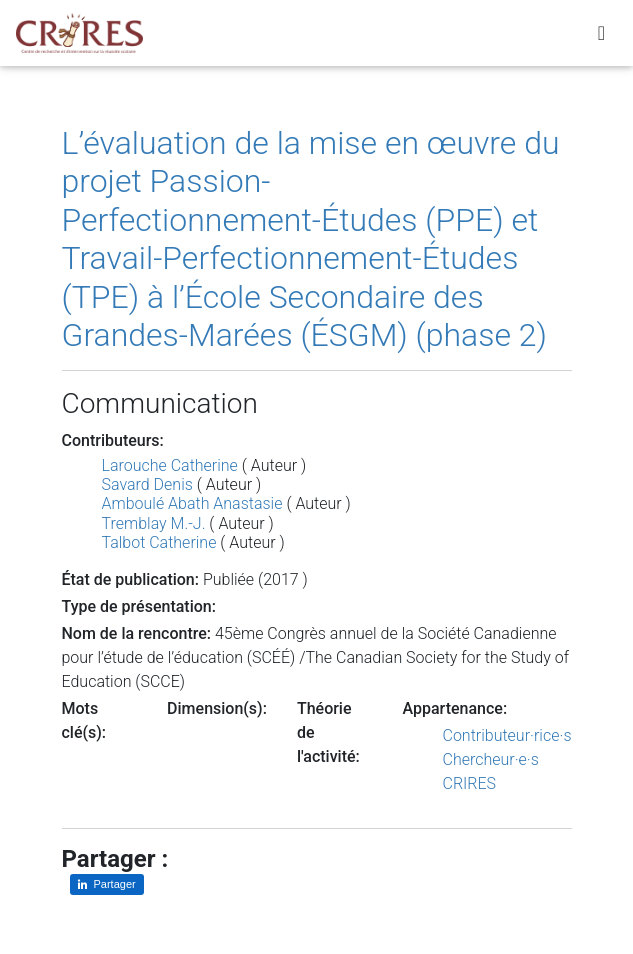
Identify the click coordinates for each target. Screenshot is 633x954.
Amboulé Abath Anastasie (192, 503)
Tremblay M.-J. (154, 523)
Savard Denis (147, 484)
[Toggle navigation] (601, 37)
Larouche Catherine (170, 465)
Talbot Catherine (159, 542)
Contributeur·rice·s (507, 735)
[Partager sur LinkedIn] (107, 884)
